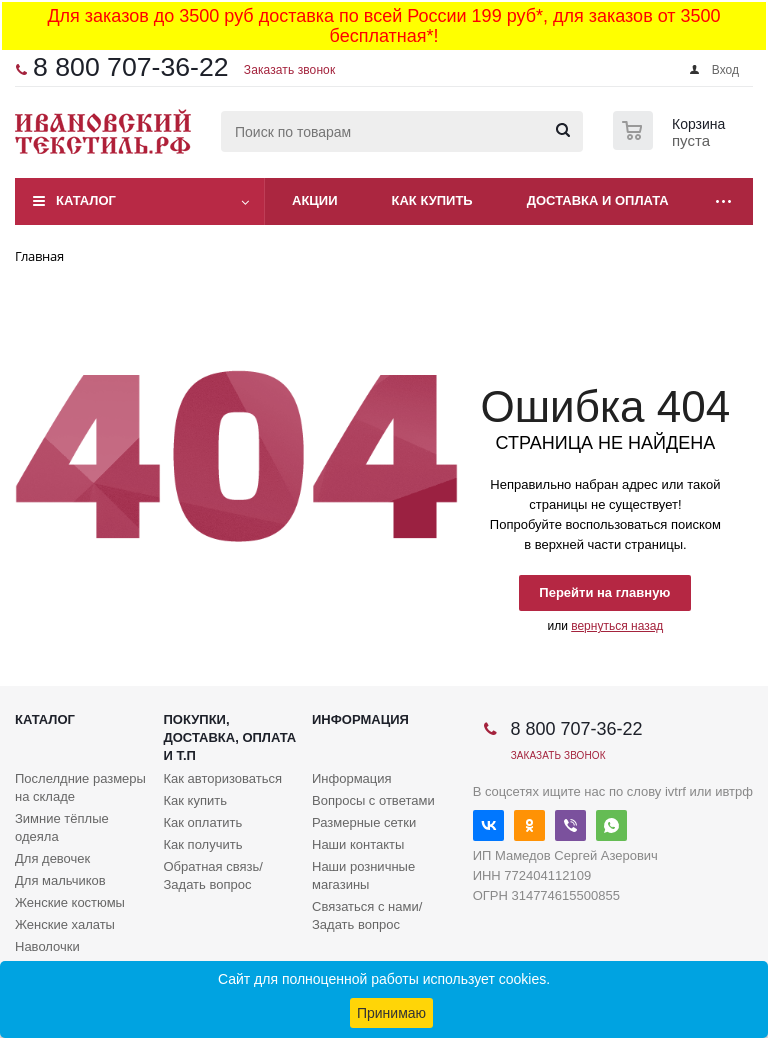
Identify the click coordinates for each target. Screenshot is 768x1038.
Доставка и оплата (598, 200)
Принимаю (391, 1013)
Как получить (203, 844)
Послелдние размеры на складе (80, 787)
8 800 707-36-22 (131, 67)
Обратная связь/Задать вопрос (213, 875)
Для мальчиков (60, 880)
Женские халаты (65, 924)
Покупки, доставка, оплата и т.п (230, 737)
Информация (360, 719)
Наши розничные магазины (363, 875)
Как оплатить (203, 822)
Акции (315, 200)
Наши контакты (358, 844)
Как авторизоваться (223, 778)
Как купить (432, 200)
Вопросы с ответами (373, 800)
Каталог (86, 200)
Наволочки (47, 946)
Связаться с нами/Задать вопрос (367, 915)
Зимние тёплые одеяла (62, 827)
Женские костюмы (70, 902)
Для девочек (52, 858)
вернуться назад (617, 626)
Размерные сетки (364, 822)
